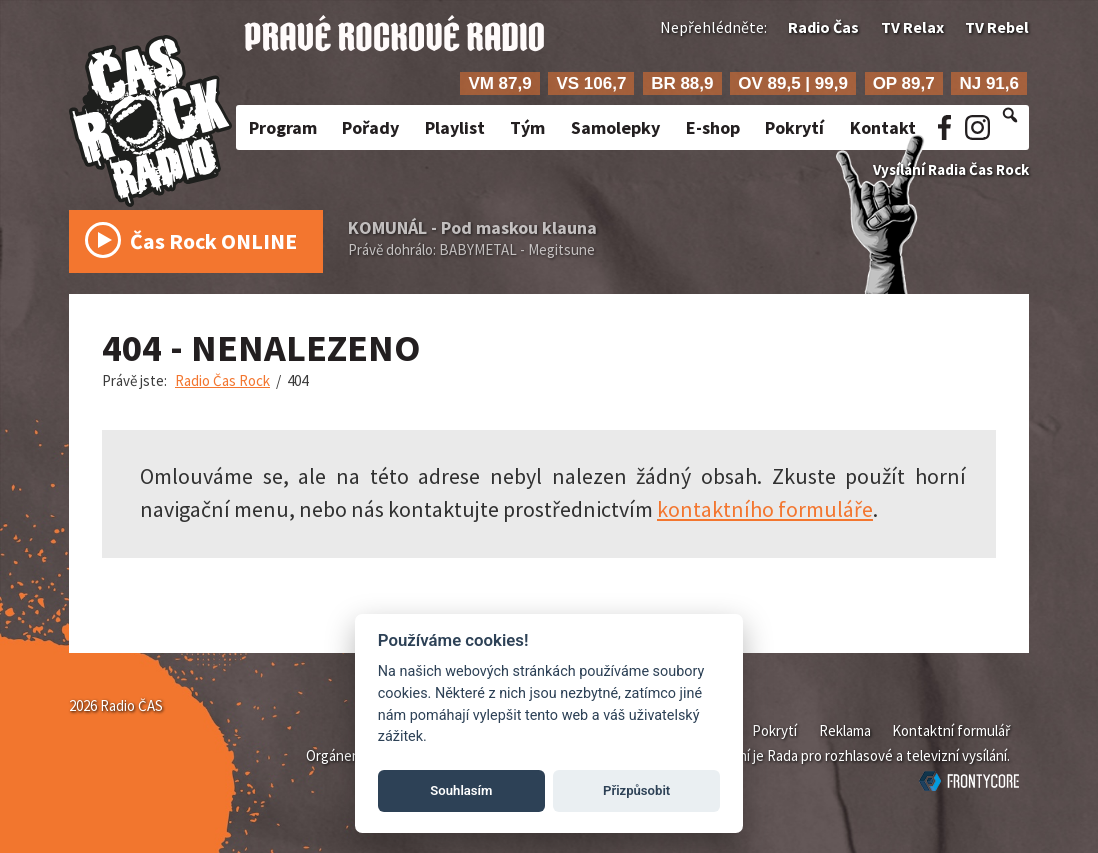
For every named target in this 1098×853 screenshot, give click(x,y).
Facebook (944, 127)
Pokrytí (794, 127)
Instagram (977, 127)
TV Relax (912, 27)
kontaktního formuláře (765, 509)
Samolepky (615, 127)
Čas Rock (191, 246)
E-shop (713, 127)
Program (283, 127)
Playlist (455, 127)
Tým (527, 127)
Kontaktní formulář (951, 730)
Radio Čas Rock (222, 380)
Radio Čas (823, 27)
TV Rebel (997, 27)
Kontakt (883, 127)
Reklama (845, 730)
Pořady (370, 127)
